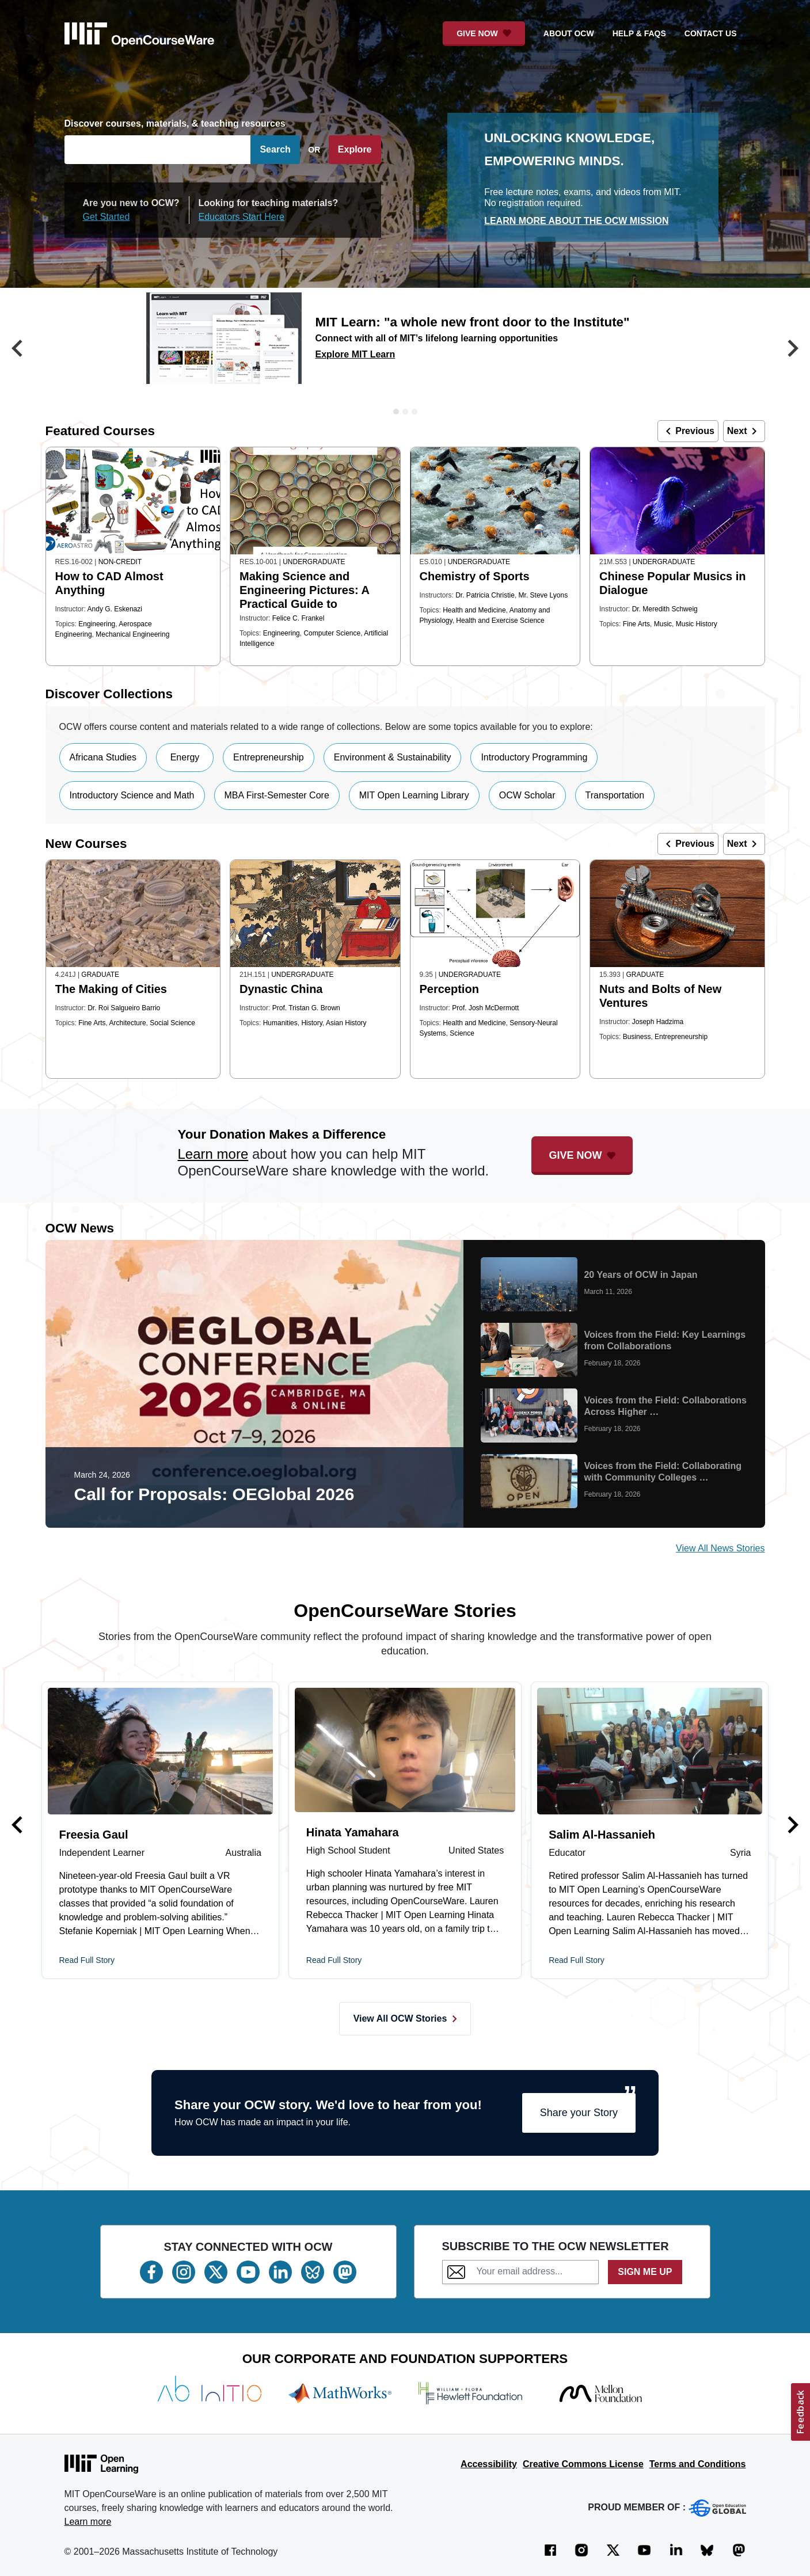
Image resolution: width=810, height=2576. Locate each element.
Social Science (172, 1023)
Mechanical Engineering (132, 634)
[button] (17, 350)
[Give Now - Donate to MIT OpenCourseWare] (484, 33)
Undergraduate (314, 562)
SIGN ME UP (645, 2272)
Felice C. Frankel (298, 618)
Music (663, 624)
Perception (449, 989)
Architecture (127, 1023)
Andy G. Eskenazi (115, 609)
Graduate (100, 975)
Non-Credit (120, 562)
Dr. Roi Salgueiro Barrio (124, 1008)
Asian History (346, 1023)
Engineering (96, 624)
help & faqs (639, 33)
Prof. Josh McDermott (485, 1008)
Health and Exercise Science (500, 621)
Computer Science (331, 633)
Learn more (213, 1154)
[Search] (157, 149)
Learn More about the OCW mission (576, 221)
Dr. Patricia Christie (485, 595)
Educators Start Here (241, 217)
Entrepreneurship (681, 1037)
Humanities (280, 1023)
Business (637, 1037)
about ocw (568, 33)
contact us (710, 33)
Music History (696, 624)
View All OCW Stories (405, 2018)
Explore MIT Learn (355, 354)
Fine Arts (636, 624)
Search (275, 149)
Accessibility (489, 2464)
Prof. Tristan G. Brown (306, 1008)
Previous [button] (687, 431)
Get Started (106, 217)
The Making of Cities (111, 989)
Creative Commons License (583, 2464)
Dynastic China (280, 989)
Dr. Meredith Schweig (665, 609)
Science (462, 1033)
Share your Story (579, 2112)
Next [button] (744, 431)
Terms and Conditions (697, 2464)
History (311, 1023)
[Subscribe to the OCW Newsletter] (534, 2271)
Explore (355, 149)
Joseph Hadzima (657, 1022)
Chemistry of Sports (475, 576)
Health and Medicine (474, 610)
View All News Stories (720, 1548)
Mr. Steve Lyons (543, 595)
